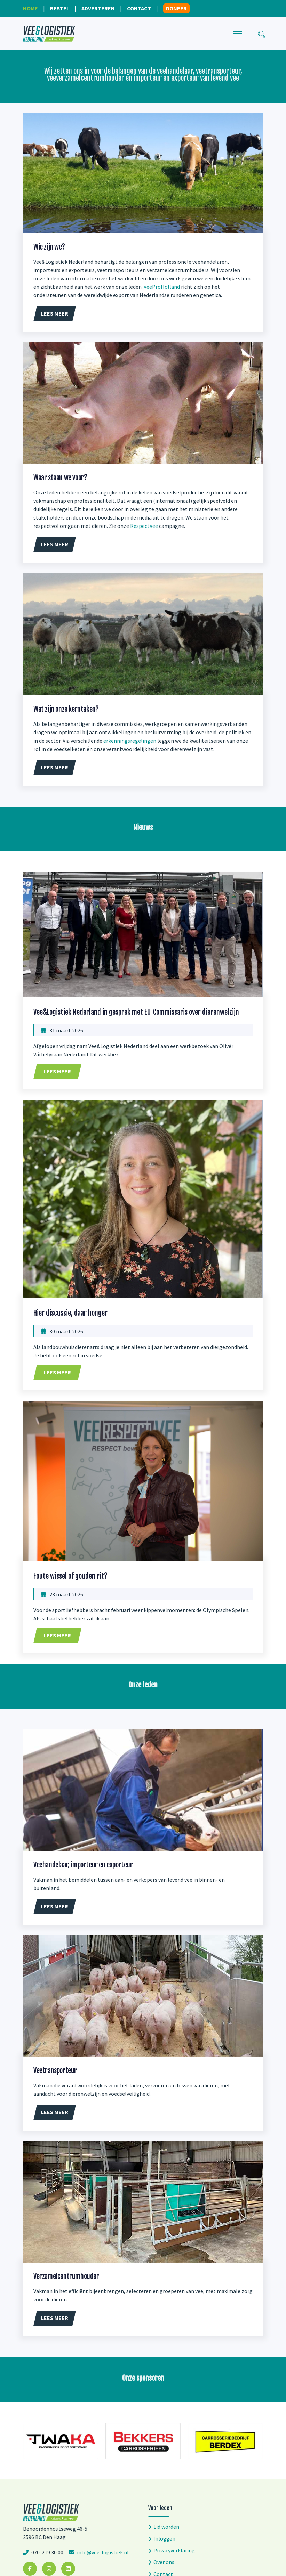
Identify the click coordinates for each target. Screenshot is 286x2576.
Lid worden (166, 2526)
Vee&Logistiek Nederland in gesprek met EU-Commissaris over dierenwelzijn (136, 1012)
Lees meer (57, 1071)
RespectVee (144, 525)
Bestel (59, 8)
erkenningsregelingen (129, 740)
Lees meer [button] (54, 313)
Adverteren (98, 8)
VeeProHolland (162, 286)
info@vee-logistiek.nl (102, 2552)
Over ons (163, 2562)
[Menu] (237, 34)
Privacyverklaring (174, 2550)
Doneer (176, 8)
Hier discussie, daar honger (70, 1313)
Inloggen (164, 2538)
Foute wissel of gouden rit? (70, 1576)
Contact (139, 8)
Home (30, 8)
